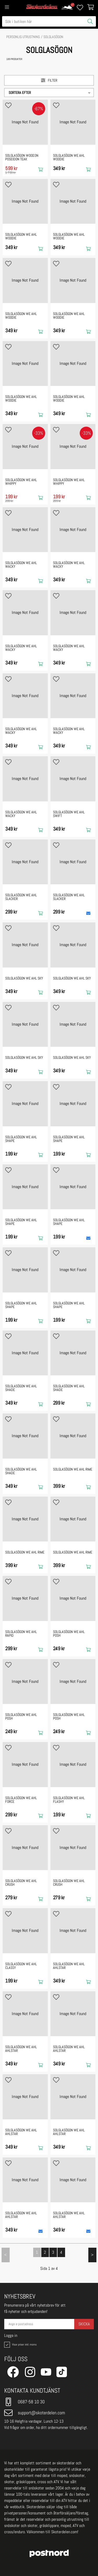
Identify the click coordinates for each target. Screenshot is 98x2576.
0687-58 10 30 (24, 2402)
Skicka (84, 2324)
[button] (49, 92)
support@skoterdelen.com (34, 2413)
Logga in (10, 2335)
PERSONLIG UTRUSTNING (23, 36)
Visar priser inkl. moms (20, 2345)
